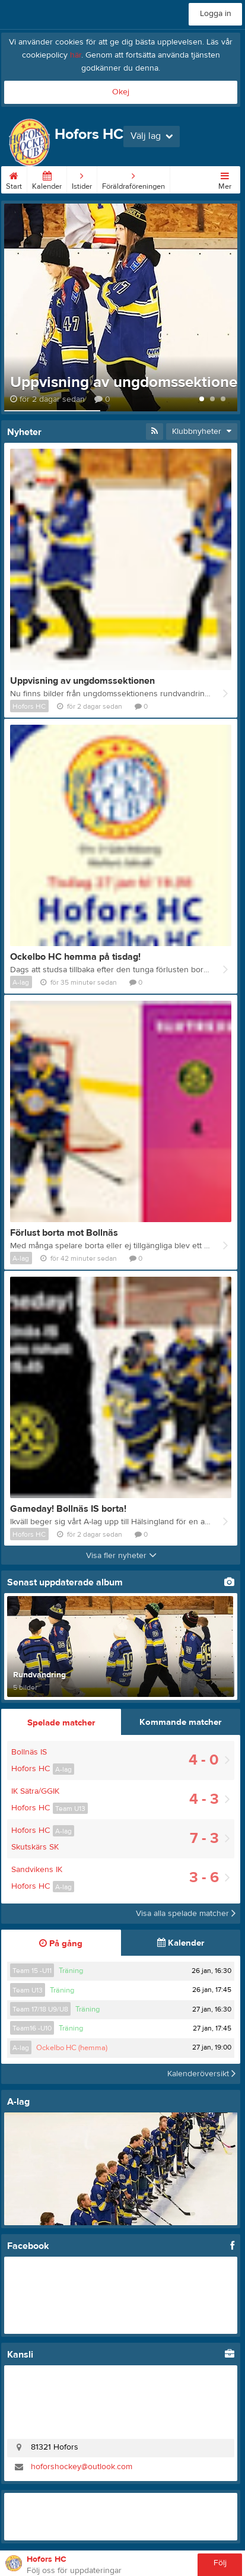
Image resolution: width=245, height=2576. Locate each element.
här (75, 55)
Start (14, 178)
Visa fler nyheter (121, 1555)
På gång (60, 1943)
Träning (71, 1970)
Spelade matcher (61, 1722)
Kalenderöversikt (201, 2074)
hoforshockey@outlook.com (81, 2466)
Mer (224, 178)
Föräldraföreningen (133, 178)
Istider (82, 178)
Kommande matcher (180, 1722)
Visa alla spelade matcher (186, 1913)
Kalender (47, 178)
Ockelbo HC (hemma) (71, 2047)
